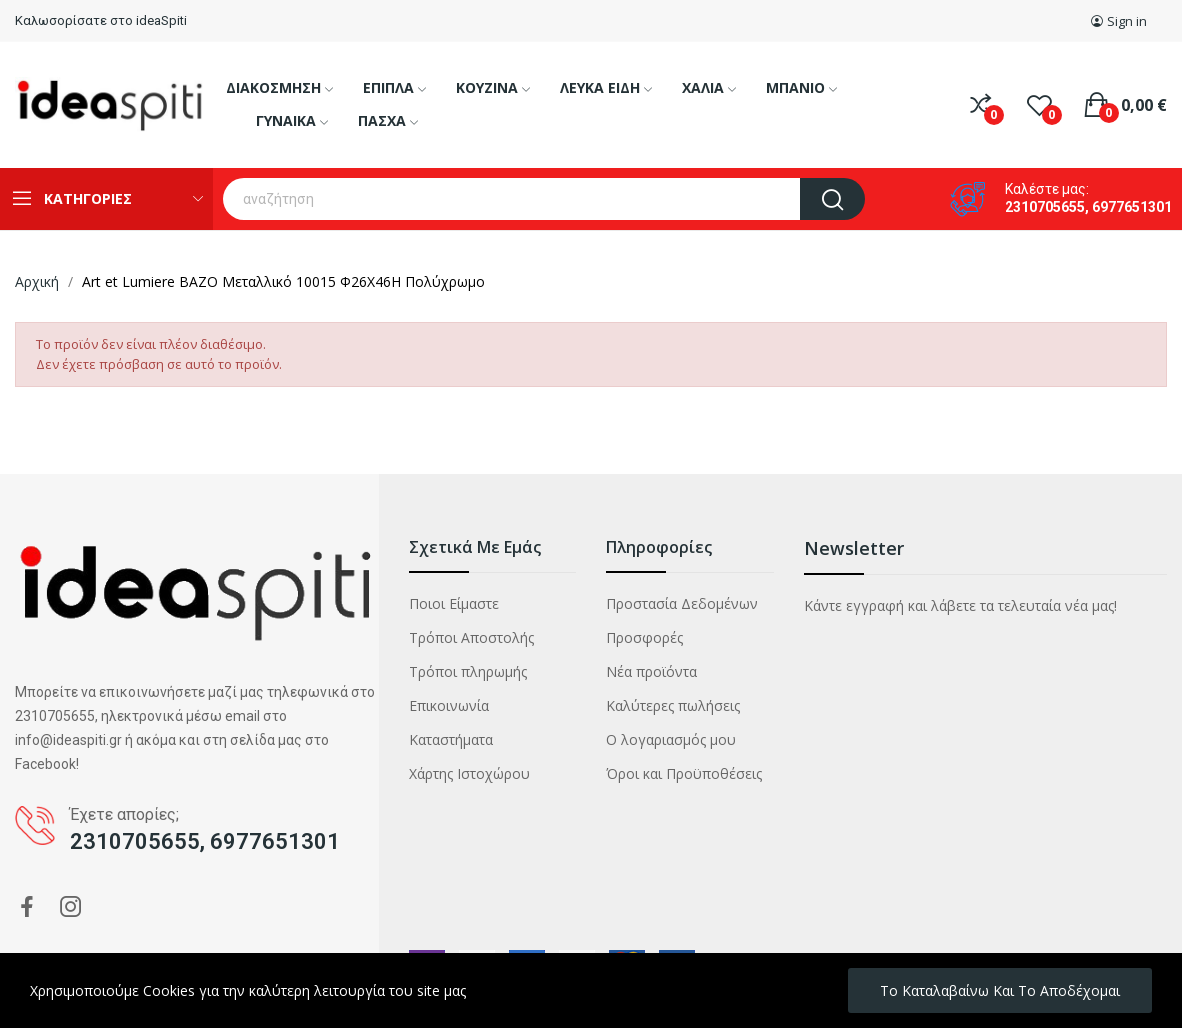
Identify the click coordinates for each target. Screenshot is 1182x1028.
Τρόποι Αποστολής (471, 637)
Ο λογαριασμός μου (671, 739)
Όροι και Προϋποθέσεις (684, 773)
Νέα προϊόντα (651, 671)
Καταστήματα (451, 739)
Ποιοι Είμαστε (454, 603)
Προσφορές (644, 637)
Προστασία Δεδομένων (682, 603)
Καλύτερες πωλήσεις (673, 705)
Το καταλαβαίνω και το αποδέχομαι (1000, 990)
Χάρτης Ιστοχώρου (469, 773)
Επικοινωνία (449, 705)
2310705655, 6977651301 (1088, 207)
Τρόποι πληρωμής (468, 671)
